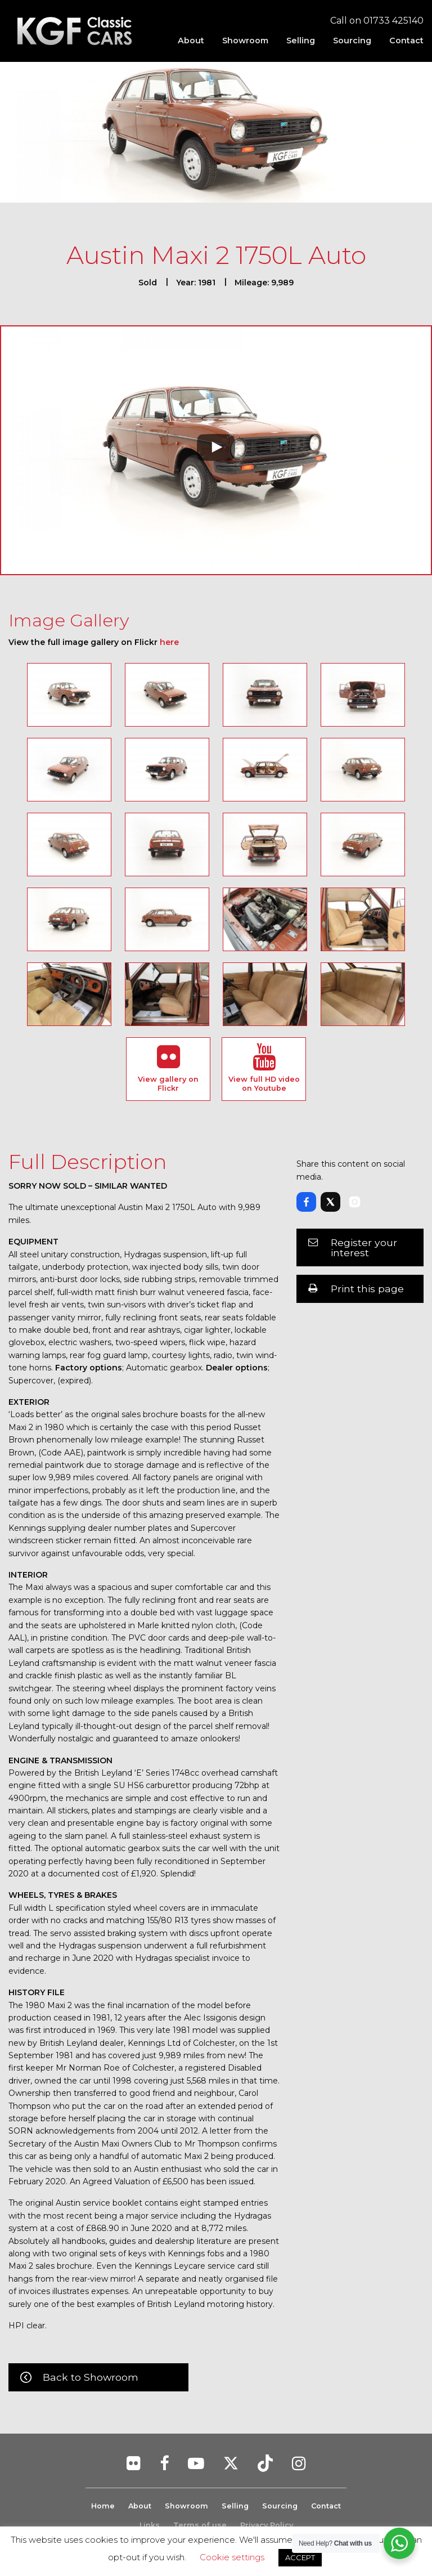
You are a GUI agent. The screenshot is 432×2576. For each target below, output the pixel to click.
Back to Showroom (90, 2377)
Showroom (245, 40)
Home (102, 2506)
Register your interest (364, 1247)
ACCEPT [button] (300, 2557)
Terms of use (200, 2525)
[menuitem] (191, 40)
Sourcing (352, 40)
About (191, 40)
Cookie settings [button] (232, 2557)
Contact (406, 40)
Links (150, 2525)
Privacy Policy (266, 2525)
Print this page (367, 1288)
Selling (300, 40)
